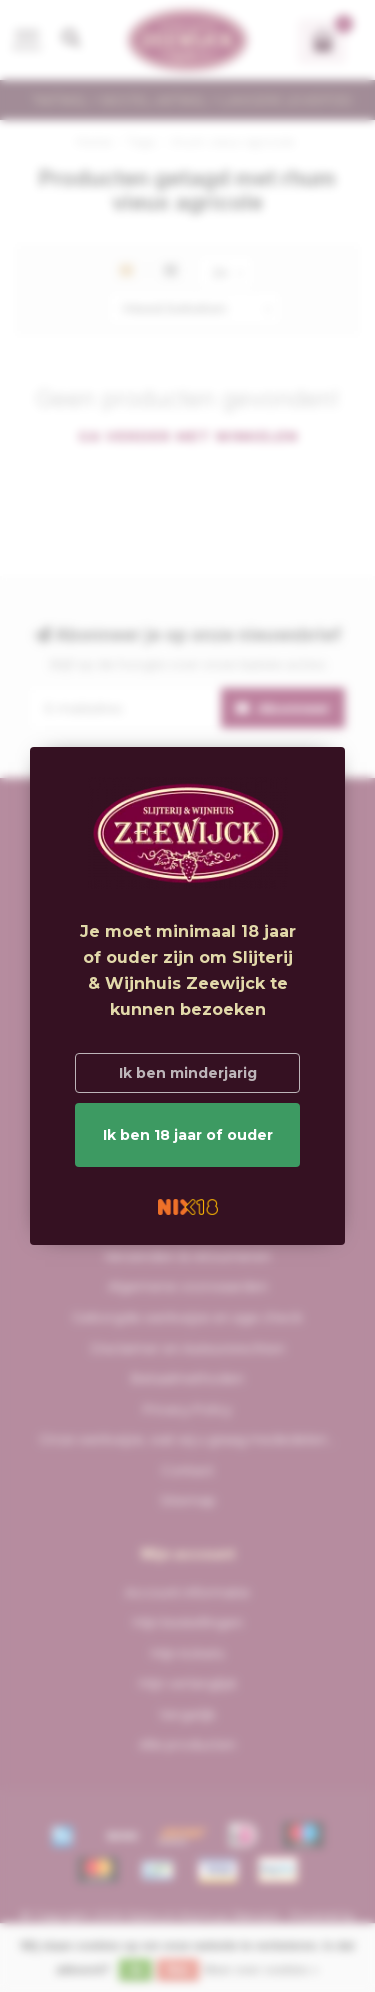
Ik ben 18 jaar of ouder (188, 1135)
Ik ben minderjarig (188, 1073)
